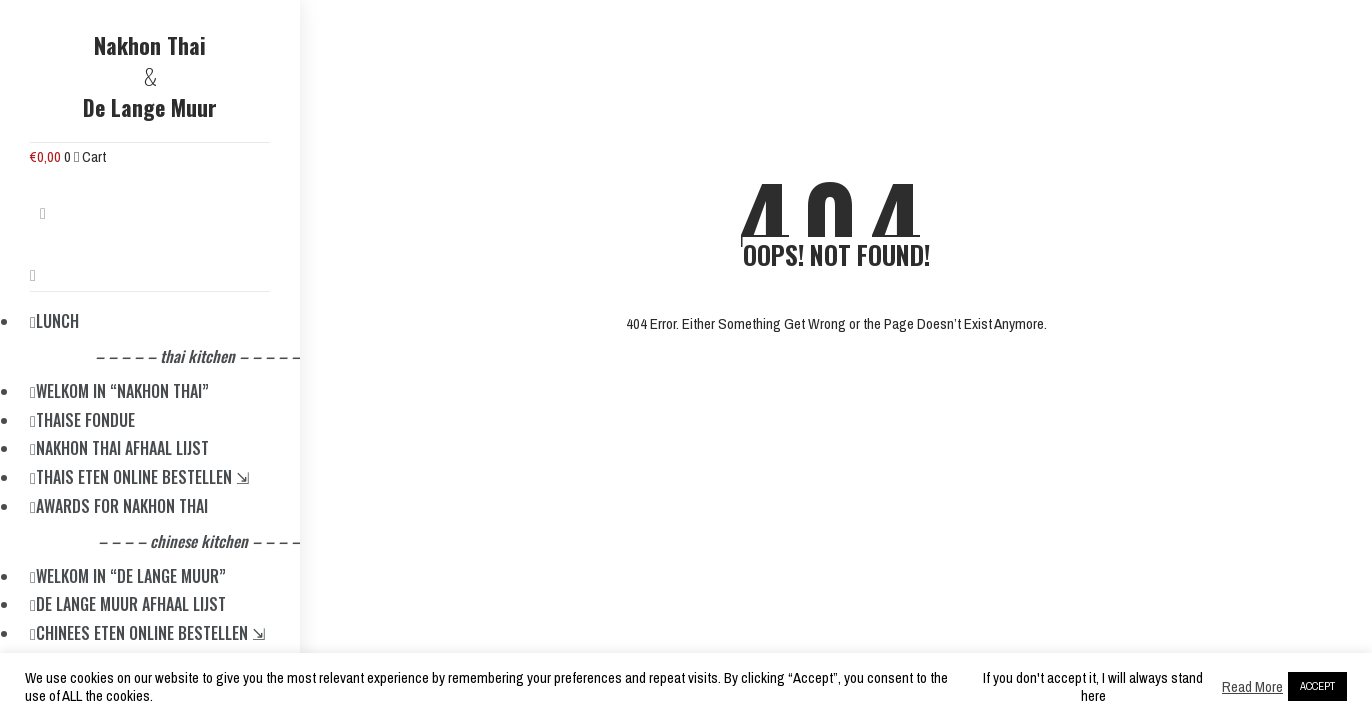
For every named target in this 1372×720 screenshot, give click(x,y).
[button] (43, 219)
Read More (1252, 687)
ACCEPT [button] (1317, 686)
